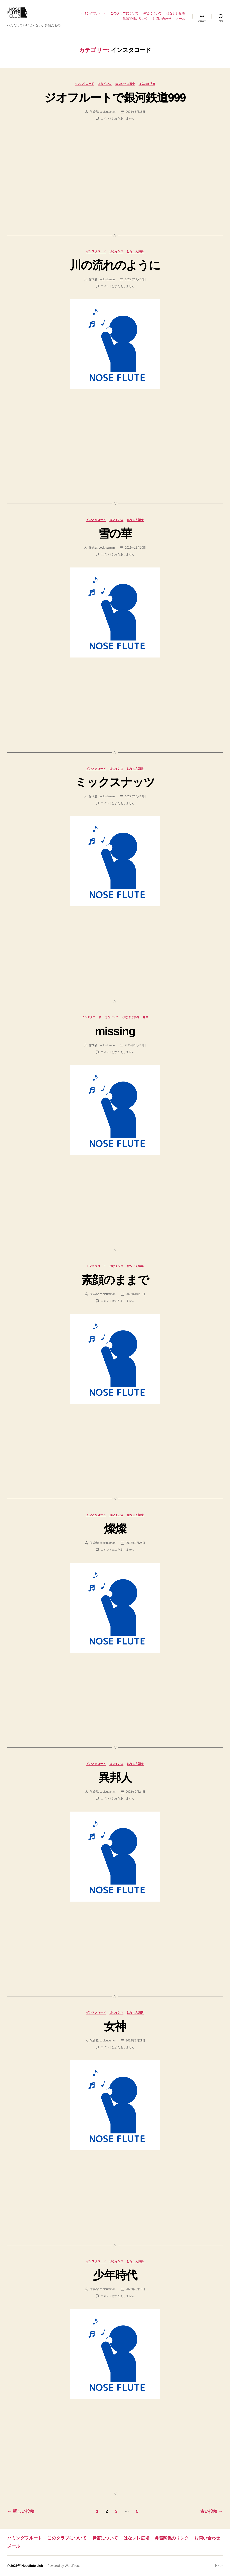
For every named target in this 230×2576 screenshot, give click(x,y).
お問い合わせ (161, 19)
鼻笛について (152, 13)
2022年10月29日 (135, 796)
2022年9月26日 (135, 1542)
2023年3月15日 (135, 111)
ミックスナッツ (115, 782)
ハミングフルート (93, 13)
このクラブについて (124, 13)
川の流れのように (115, 265)
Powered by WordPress (63, 2566)
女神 (115, 2026)
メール (180, 19)
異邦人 (115, 1777)
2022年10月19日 (135, 1045)
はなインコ (105, 83)
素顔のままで (115, 1279)
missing (115, 1031)
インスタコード (84, 83)
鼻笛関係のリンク (135, 19)
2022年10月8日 (135, 1294)
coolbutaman (108, 111)
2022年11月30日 (135, 279)
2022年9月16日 (135, 2289)
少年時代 (115, 2275)
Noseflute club (32, 2566)
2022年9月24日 (135, 1791)
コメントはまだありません (118, 118)
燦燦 (115, 1528)
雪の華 (115, 533)
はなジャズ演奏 (125, 83)
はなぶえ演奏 (147, 83)
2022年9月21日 (135, 2040)
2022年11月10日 (135, 547)
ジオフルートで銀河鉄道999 (115, 97)
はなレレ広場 (175, 13)
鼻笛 (145, 1017)
